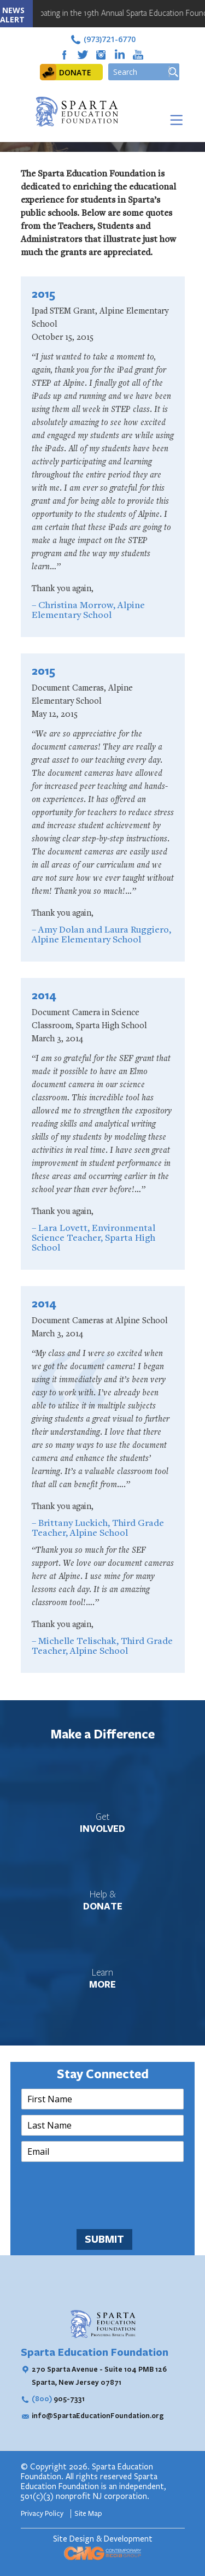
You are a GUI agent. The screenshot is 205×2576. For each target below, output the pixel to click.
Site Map (88, 2513)
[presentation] (104, 2211)
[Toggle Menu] (174, 120)
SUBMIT (104, 2239)
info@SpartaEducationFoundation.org (98, 2415)
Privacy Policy (43, 2513)
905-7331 (58, 2398)
